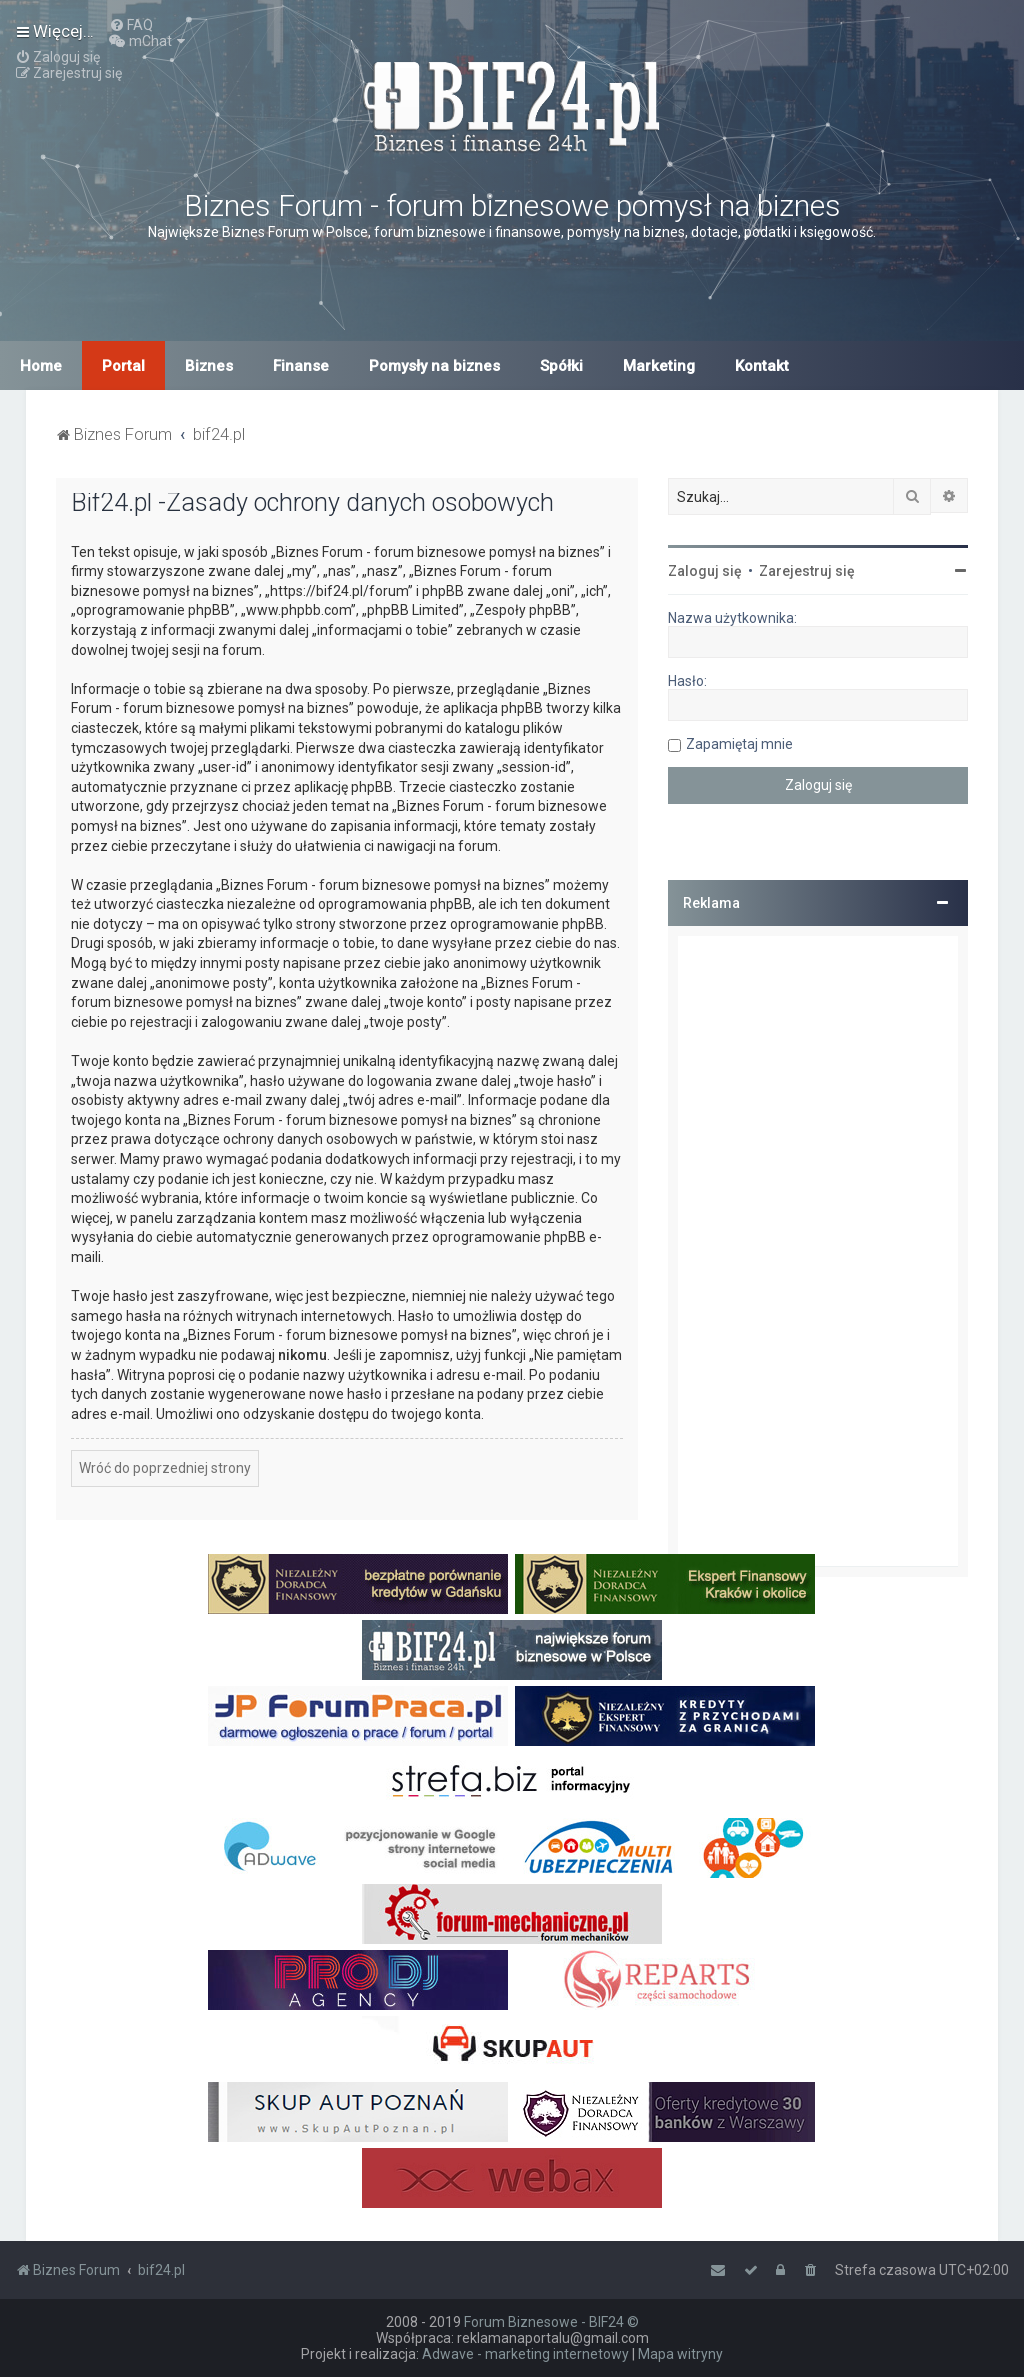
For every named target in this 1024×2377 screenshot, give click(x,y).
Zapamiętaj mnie (739, 744)
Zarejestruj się (807, 571)
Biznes (209, 366)
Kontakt (762, 366)
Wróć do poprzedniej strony (165, 1468)
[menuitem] (131, 25)
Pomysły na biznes (434, 366)
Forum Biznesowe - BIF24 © (551, 2322)
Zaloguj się (705, 571)
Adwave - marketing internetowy (525, 2354)
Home (41, 366)
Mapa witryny (680, 2354)
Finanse (301, 366)
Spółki (561, 366)
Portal (123, 366)
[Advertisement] (818, 1251)
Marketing (659, 366)
